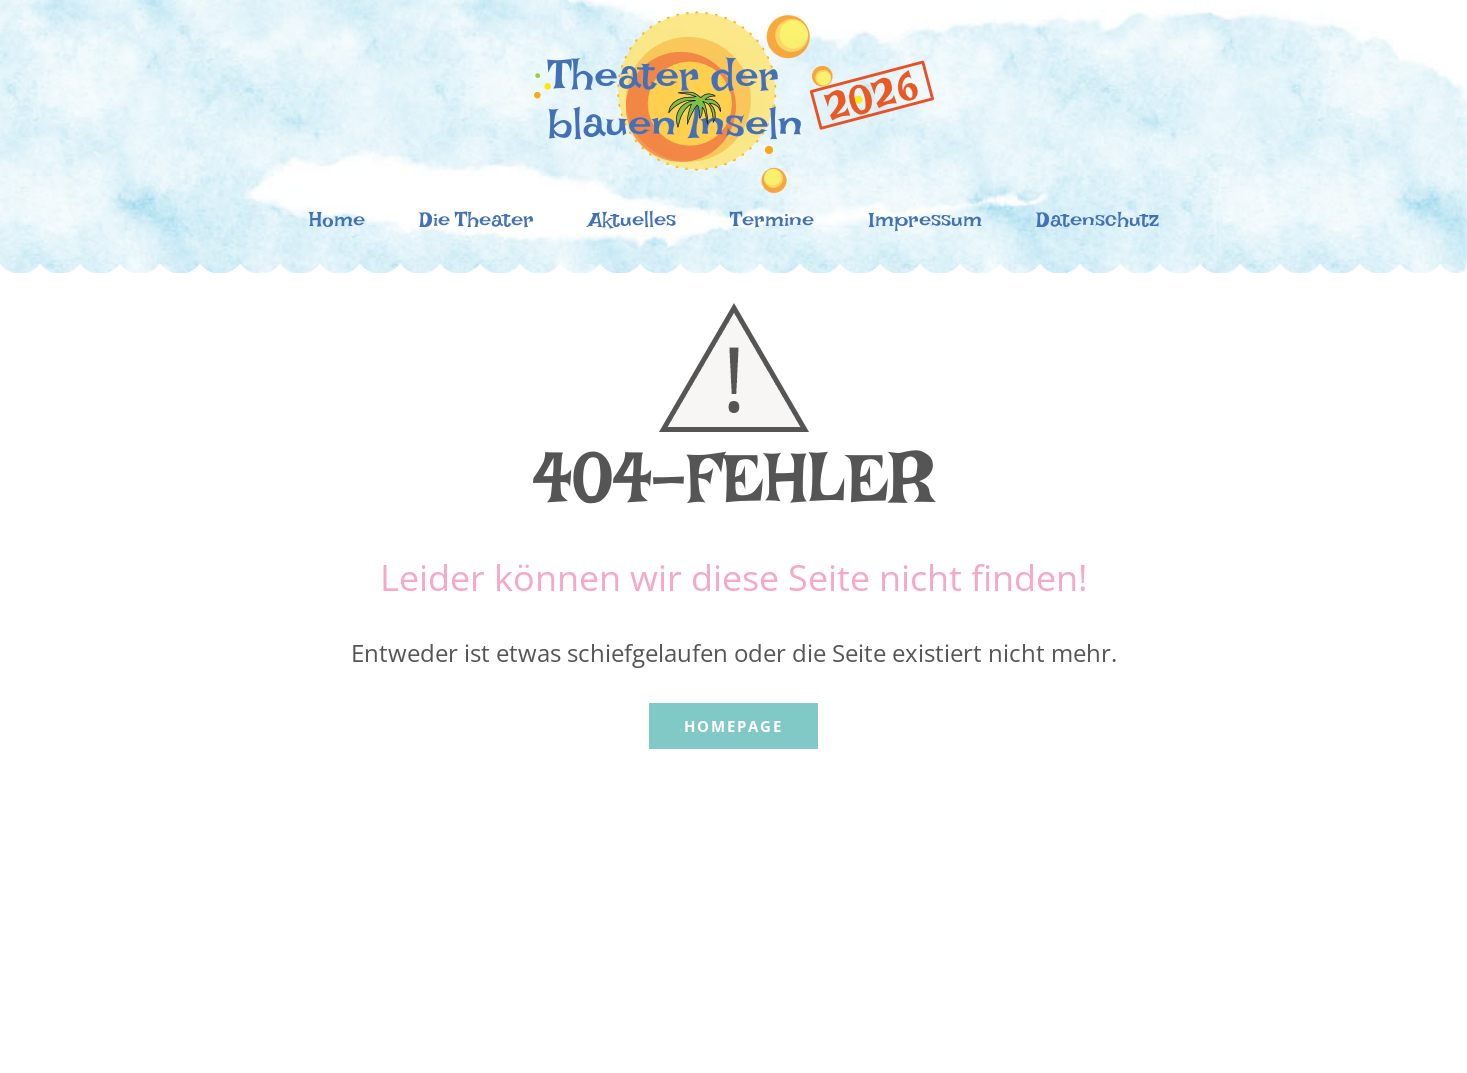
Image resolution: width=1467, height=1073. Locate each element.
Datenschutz (1097, 225)
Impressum (925, 225)
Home (337, 225)
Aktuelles (632, 225)
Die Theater (476, 225)
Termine (772, 225)
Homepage (733, 726)
